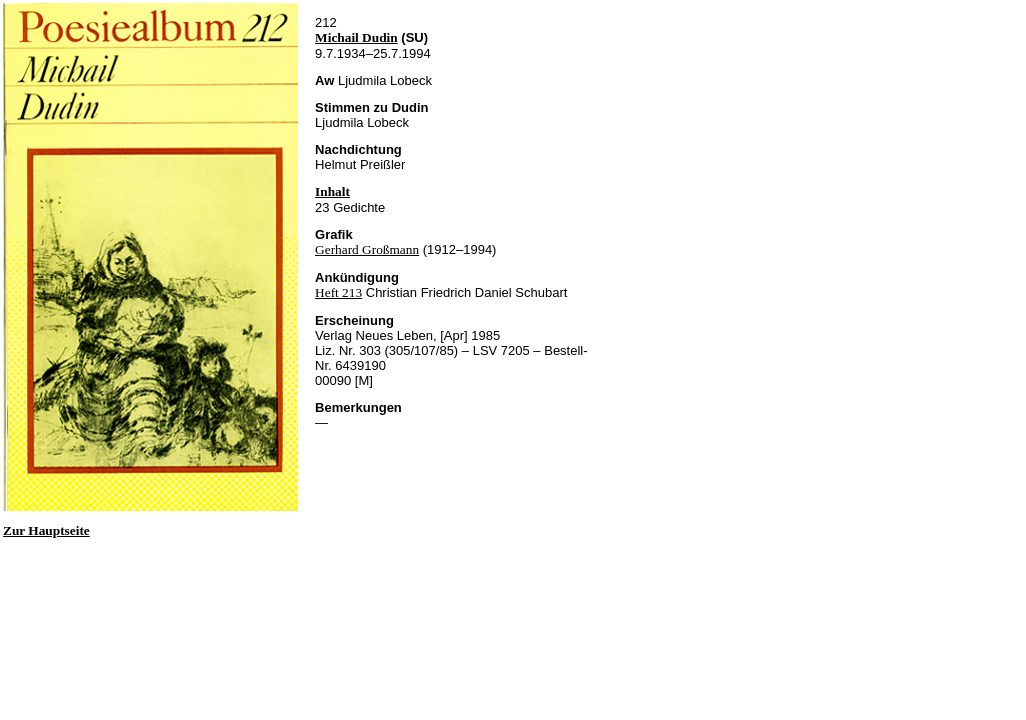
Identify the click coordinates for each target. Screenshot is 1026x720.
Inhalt (332, 191)
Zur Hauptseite (46, 530)
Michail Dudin (356, 37)
